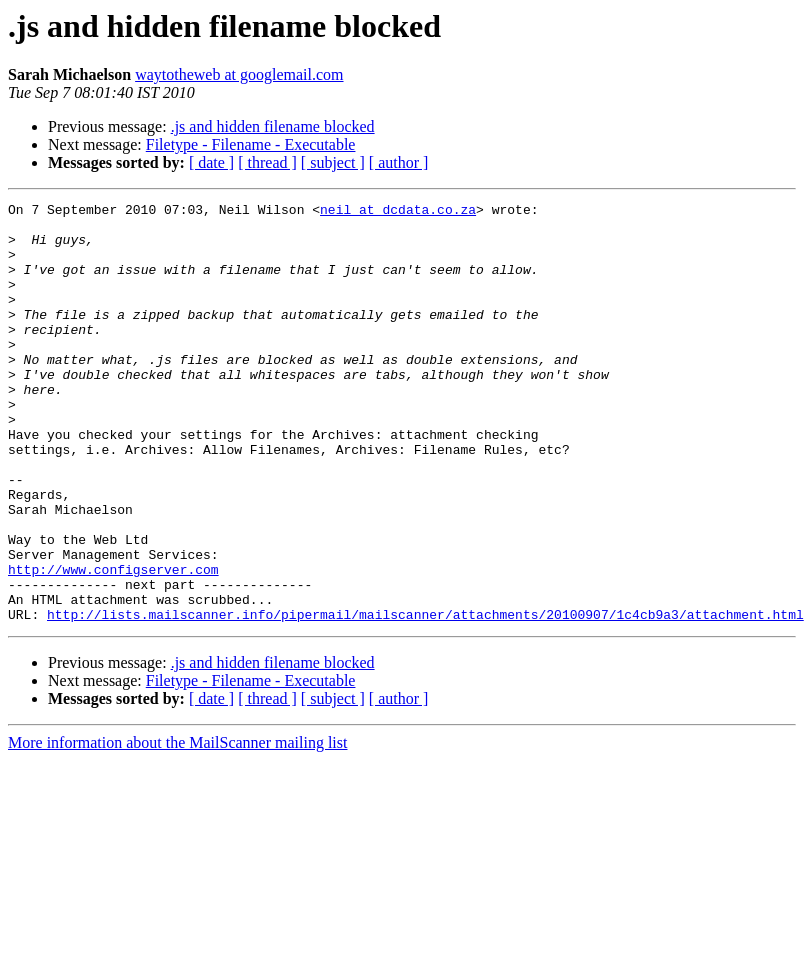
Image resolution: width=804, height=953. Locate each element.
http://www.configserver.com (113, 644)
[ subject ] (333, 162)
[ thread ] (267, 162)
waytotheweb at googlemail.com (239, 74)
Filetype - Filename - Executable (251, 144)
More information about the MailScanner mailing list (177, 826)
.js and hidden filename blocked (273, 126)
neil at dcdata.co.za (398, 212)
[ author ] (399, 162)
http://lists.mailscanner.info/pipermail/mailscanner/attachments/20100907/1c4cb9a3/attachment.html (425, 698)
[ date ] (211, 162)
